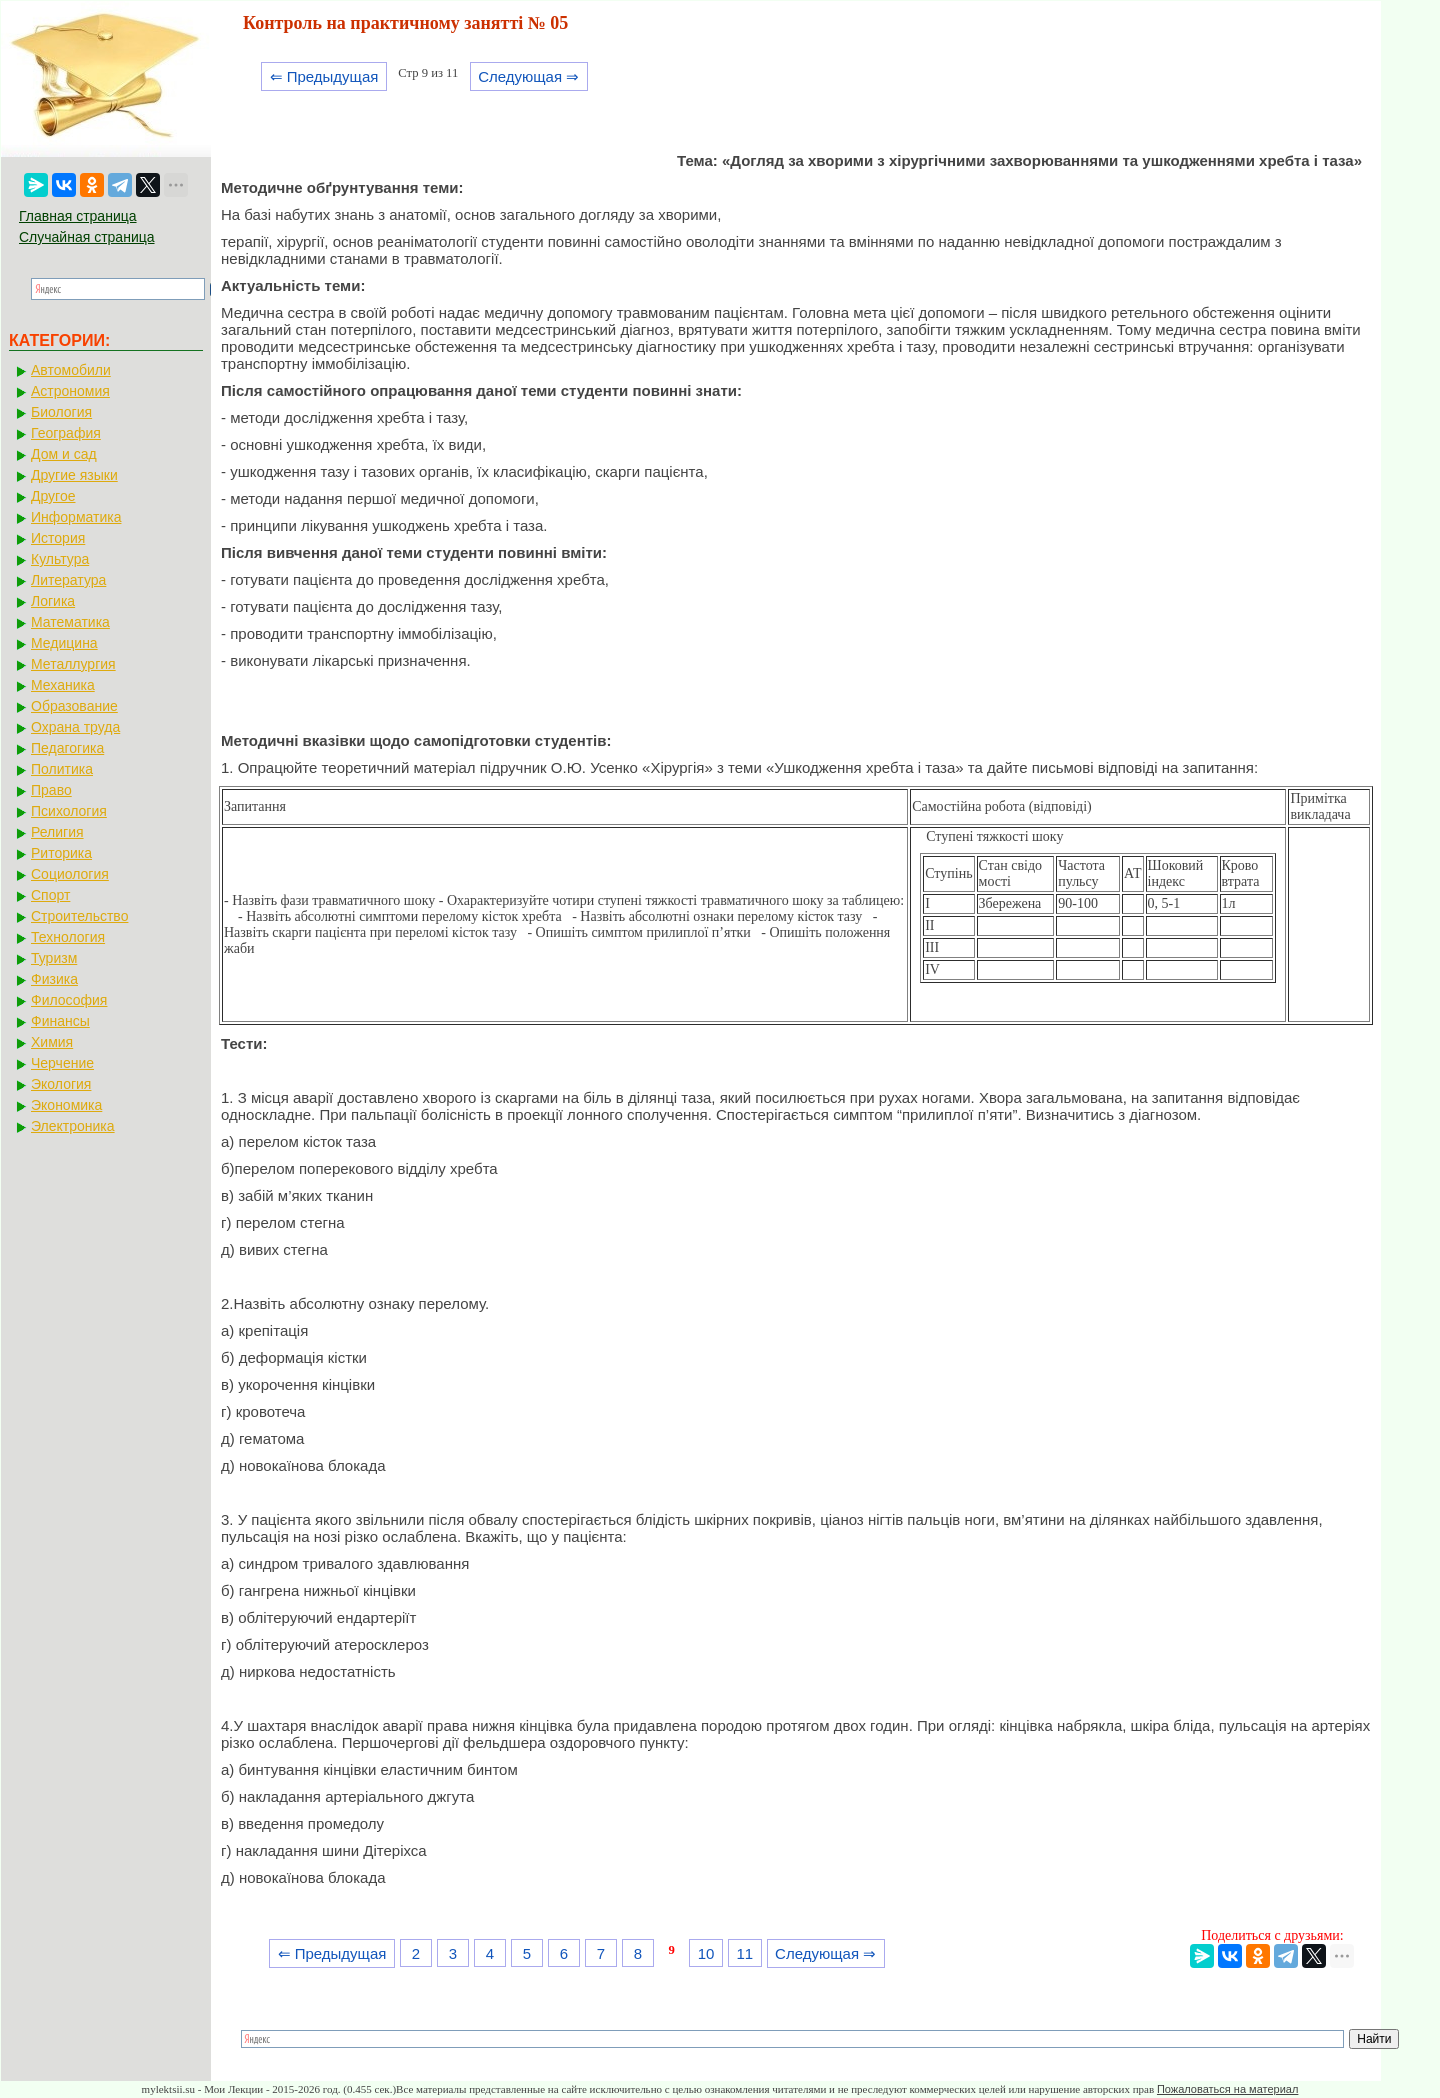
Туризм (54, 958)
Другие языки (74, 475)
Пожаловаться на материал (1227, 2089)
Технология (68, 937)
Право (51, 790)
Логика (53, 601)
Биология (61, 412)
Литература (68, 580)
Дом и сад (64, 454)
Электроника (73, 1126)
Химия (52, 1042)
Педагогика (67, 748)
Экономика (66, 1105)
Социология (70, 874)
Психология (69, 811)
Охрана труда (75, 727)
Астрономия (70, 391)
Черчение (62, 1063)
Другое (53, 496)
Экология (61, 1084)
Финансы (60, 1021)
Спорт (50, 895)
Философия (69, 1000)
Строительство (79, 916)
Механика (63, 685)
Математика (70, 622)
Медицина (64, 643)
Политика (62, 769)
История (58, 538)
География (66, 433)
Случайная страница (87, 237)
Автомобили (71, 370)
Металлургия (73, 664)
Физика (54, 979)
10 (706, 1953)
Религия (57, 832)
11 (744, 1953)
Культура (60, 559)
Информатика (76, 517)
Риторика (61, 853)
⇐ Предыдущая (324, 76)
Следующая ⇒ (528, 76)
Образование (74, 706)
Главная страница (78, 216)
